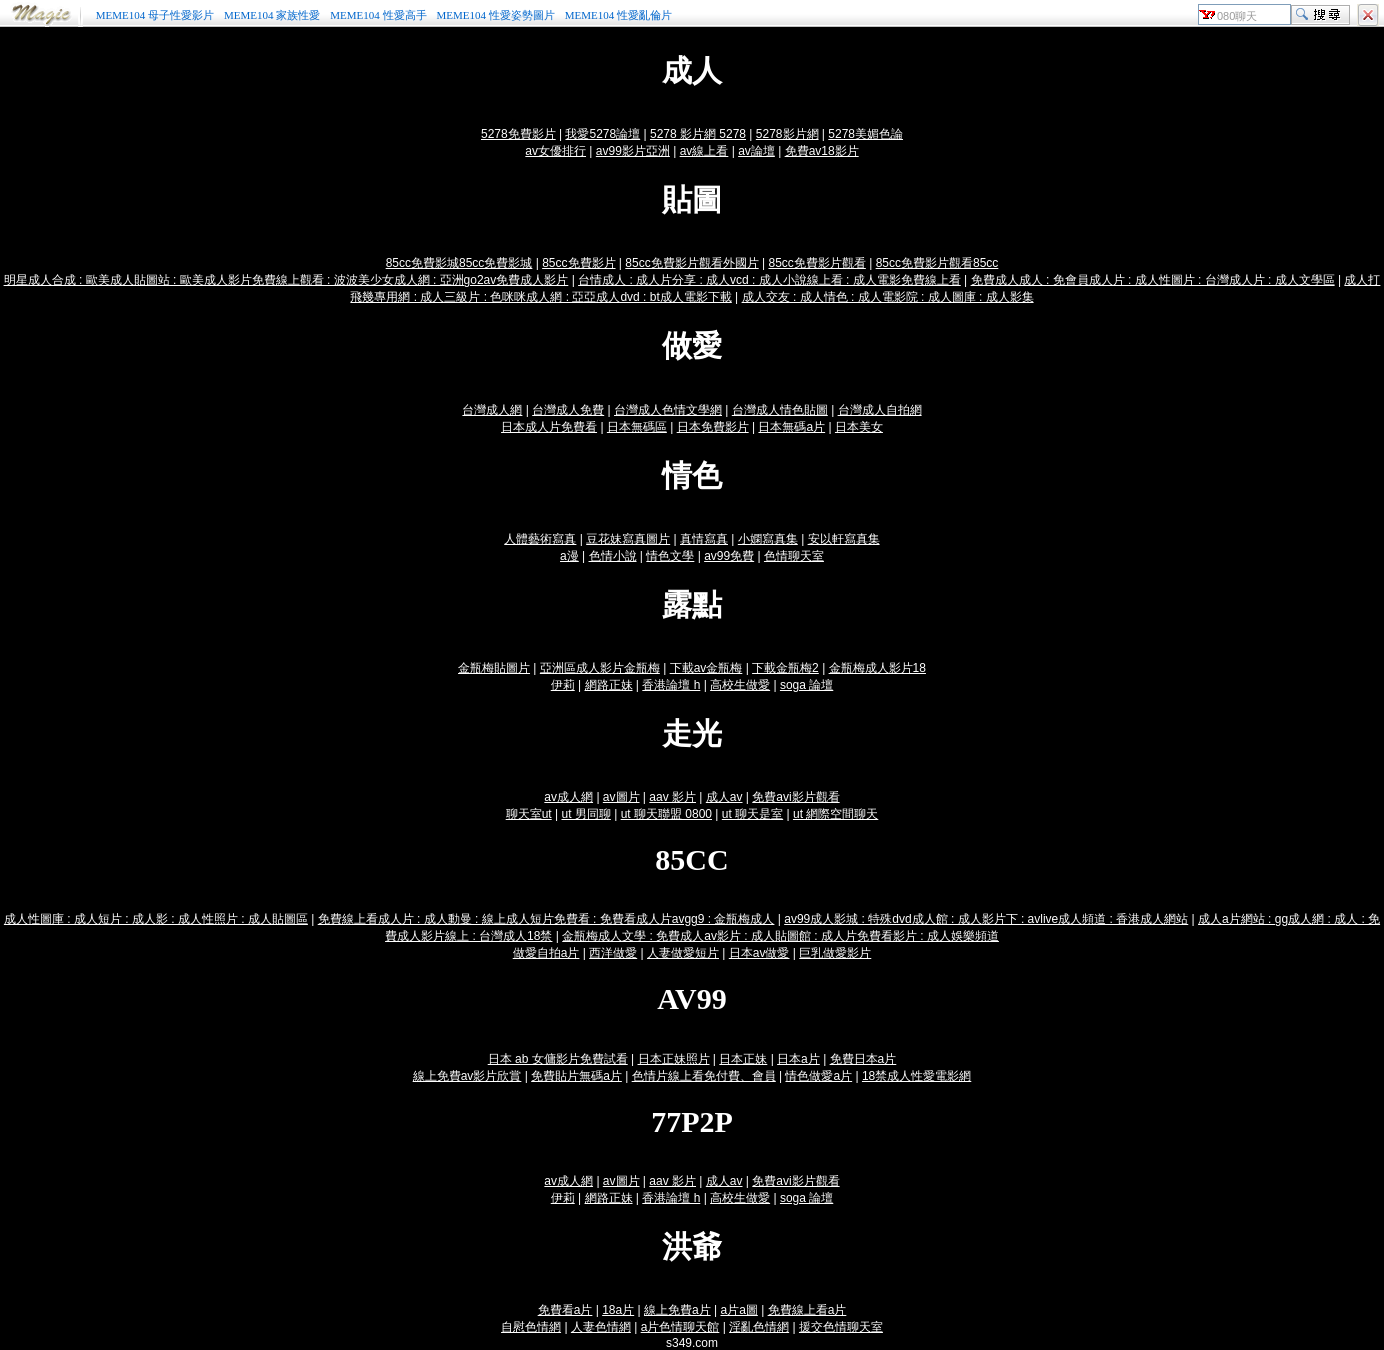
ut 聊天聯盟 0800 (666, 814)
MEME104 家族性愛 (272, 15)
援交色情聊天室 (841, 1327)
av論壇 (756, 151)
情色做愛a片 (818, 1076)
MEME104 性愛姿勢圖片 (496, 15)
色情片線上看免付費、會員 (704, 1076)
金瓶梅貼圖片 (494, 668)
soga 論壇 (806, 685)
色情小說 (613, 556)
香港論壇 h (671, 685)
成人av (724, 797)
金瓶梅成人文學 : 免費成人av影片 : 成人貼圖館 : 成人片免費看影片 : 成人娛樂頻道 (780, 936)
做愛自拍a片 (546, 953)
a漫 (569, 556)
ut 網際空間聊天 (835, 814)
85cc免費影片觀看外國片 (691, 263)
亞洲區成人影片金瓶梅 (600, 668)
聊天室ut (529, 814)
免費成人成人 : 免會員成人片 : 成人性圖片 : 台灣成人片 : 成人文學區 (1153, 280)
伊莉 (563, 685)
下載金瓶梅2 (785, 668)
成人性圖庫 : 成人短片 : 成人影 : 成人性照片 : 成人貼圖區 (156, 919)
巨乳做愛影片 (835, 953)
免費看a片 (565, 1310)
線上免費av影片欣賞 (467, 1076)
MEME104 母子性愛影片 (155, 15)
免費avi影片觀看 (795, 797)
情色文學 (670, 556)
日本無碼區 (637, 427)
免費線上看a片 (807, 1310)
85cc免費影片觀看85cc (937, 263)
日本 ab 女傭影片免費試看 (558, 1059)
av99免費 (729, 556)
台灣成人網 (492, 410)
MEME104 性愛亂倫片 (618, 15)
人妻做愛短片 (683, 953)
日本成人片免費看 (549, 427)
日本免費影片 (713, 427)
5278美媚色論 (865, 134)
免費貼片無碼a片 (576, 1076)
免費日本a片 (863, 1059)
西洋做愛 (613, 953)
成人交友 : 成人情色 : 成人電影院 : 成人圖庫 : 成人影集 (888, 297)
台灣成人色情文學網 (668, 410)
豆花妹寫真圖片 (628, 539)
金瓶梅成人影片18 (877, 668)
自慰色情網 (531, 1327)
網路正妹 (609, 685)
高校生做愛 (740, 685)
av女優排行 (555, 151)
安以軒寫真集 (844, 539)
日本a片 (798, 1059)
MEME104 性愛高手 (378, 15)
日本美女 (859, 427)
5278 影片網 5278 (698, 134)
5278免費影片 (518, 134)
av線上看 (704, 151)
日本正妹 (743, 1059)
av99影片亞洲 (633, 151)
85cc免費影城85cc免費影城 (459, 263)
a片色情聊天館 (680, 1327)
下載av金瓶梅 (706, 668)
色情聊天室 (794, 556)
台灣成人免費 (568, 410)
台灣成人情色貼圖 (780, 410)
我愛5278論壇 (602, 134)
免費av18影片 (822, 151)
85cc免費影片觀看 (816, 263)
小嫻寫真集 (768, 539)
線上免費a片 (677, 1310)
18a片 (618, 1310)
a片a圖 (738, 1310)
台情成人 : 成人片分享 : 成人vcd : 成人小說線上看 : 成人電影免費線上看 (769, 280)
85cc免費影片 (578, 263)
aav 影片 (672, 797)
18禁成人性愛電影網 (916, 1076)
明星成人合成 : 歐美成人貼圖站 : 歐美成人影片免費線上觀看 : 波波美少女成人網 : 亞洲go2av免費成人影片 (286, 280)
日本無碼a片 (791, 427)
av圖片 (621, 797)
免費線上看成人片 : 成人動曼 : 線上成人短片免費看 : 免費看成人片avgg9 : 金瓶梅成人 (546, 919)
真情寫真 (704, 539)
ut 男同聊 (586, 814)
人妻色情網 (601, 1327)
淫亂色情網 (759, 1327)
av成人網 (568, 797)
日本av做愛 (759, 953)
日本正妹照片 (674, 1059)
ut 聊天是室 (752, 814)
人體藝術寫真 (540, 539)
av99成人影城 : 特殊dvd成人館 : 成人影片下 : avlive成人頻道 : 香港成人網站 (986, 919)
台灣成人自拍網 (880, 410)
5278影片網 (787, 134)
